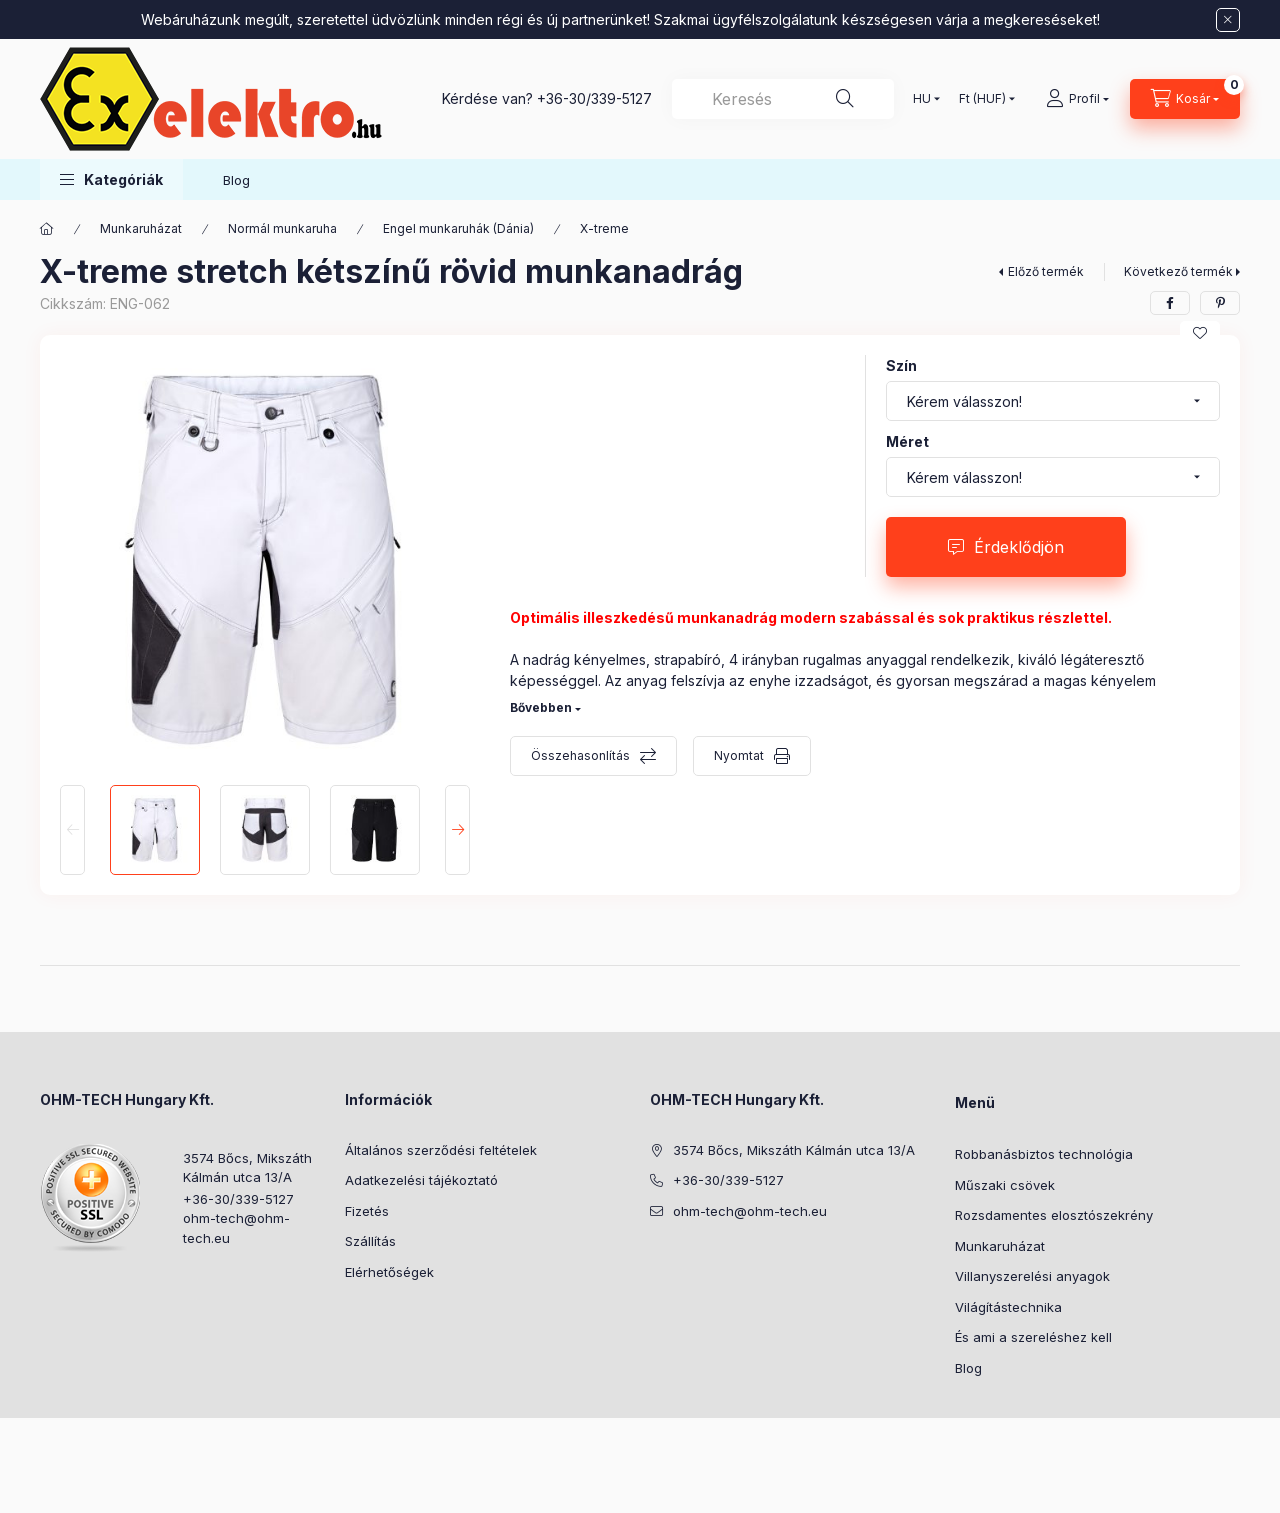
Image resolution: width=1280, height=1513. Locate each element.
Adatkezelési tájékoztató (421, 1180)
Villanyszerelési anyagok (1032, 1276)
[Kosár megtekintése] (1185, 99)
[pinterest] (1220, 303)
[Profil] (1077, 99)
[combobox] (783, 99)
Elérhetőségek (389, 1272)
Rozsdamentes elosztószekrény (1054, 1215)
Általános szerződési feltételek (441, 1150)
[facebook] (1170, 303)
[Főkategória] (47, 229)
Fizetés (367, 1211)
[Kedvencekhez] (1200, 333)
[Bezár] (1228, 20)
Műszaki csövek (1005, 1185)
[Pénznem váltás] (982, 99)
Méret (907, 441)
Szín (901, 365)
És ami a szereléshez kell (1033, 1337)
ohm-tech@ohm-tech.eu (236, 1228)
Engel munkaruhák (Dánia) (458, 228)
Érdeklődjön (1019, 547)
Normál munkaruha (282, 228)
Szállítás (370, 1241)
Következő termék (1178, 271)
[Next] (457, 830)
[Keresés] (845, 99)
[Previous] (72, 830)
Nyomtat (739, 755)
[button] (111, 179)
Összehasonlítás (580, 755)
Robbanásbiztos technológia (1044, 1154)
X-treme (604, 228)
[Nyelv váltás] (922, 99)
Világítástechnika (1008, 1307)
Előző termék (1046, 271)
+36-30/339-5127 (594, 98)
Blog (236, 180)
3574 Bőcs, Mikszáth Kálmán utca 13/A (247, 1168)
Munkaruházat (141, 228)
